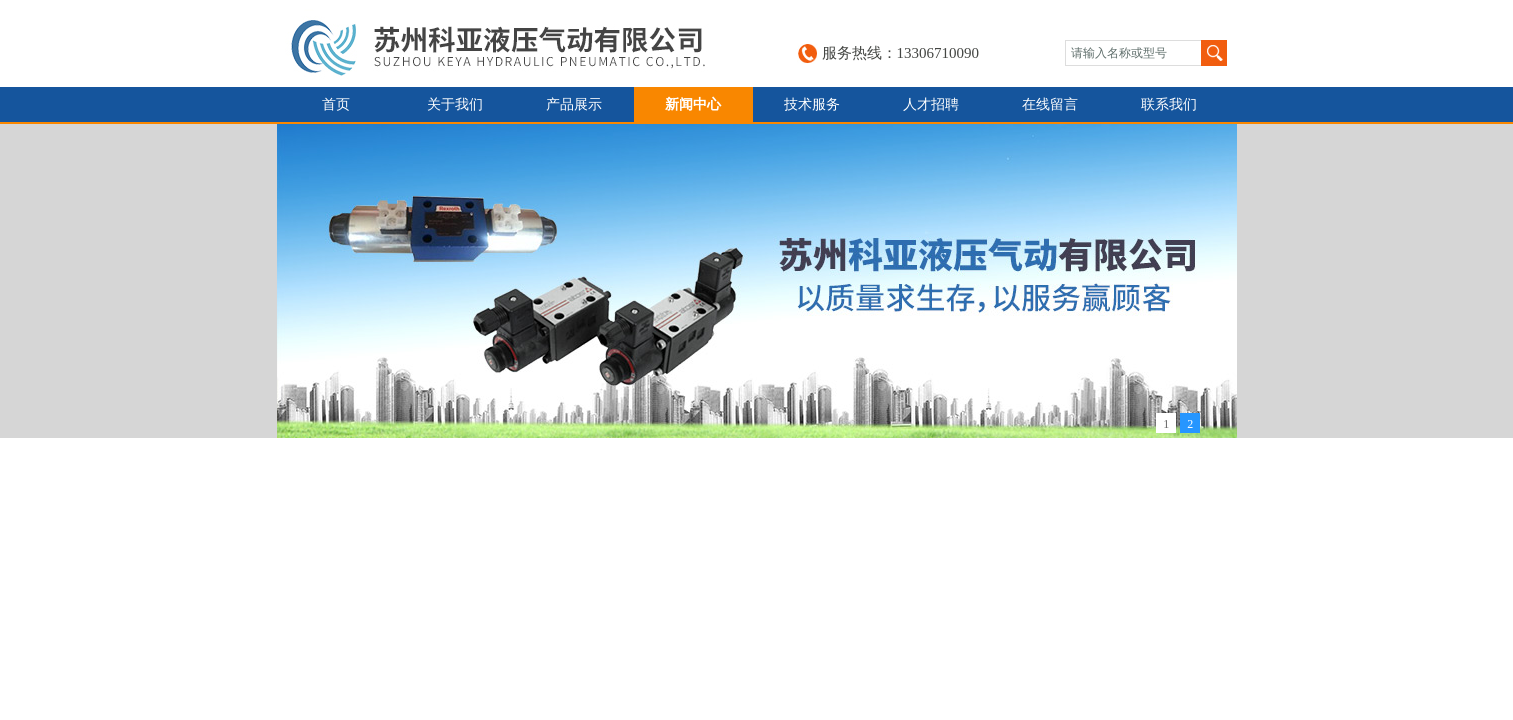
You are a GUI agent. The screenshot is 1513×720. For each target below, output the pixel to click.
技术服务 (812, 104)
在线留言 (1050, 104)
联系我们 (1169, 104)
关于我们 (455, 104)
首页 (336, 104)
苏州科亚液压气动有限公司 (513, 43)
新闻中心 (693, 104)
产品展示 (574, 104)
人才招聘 (931, 104)
